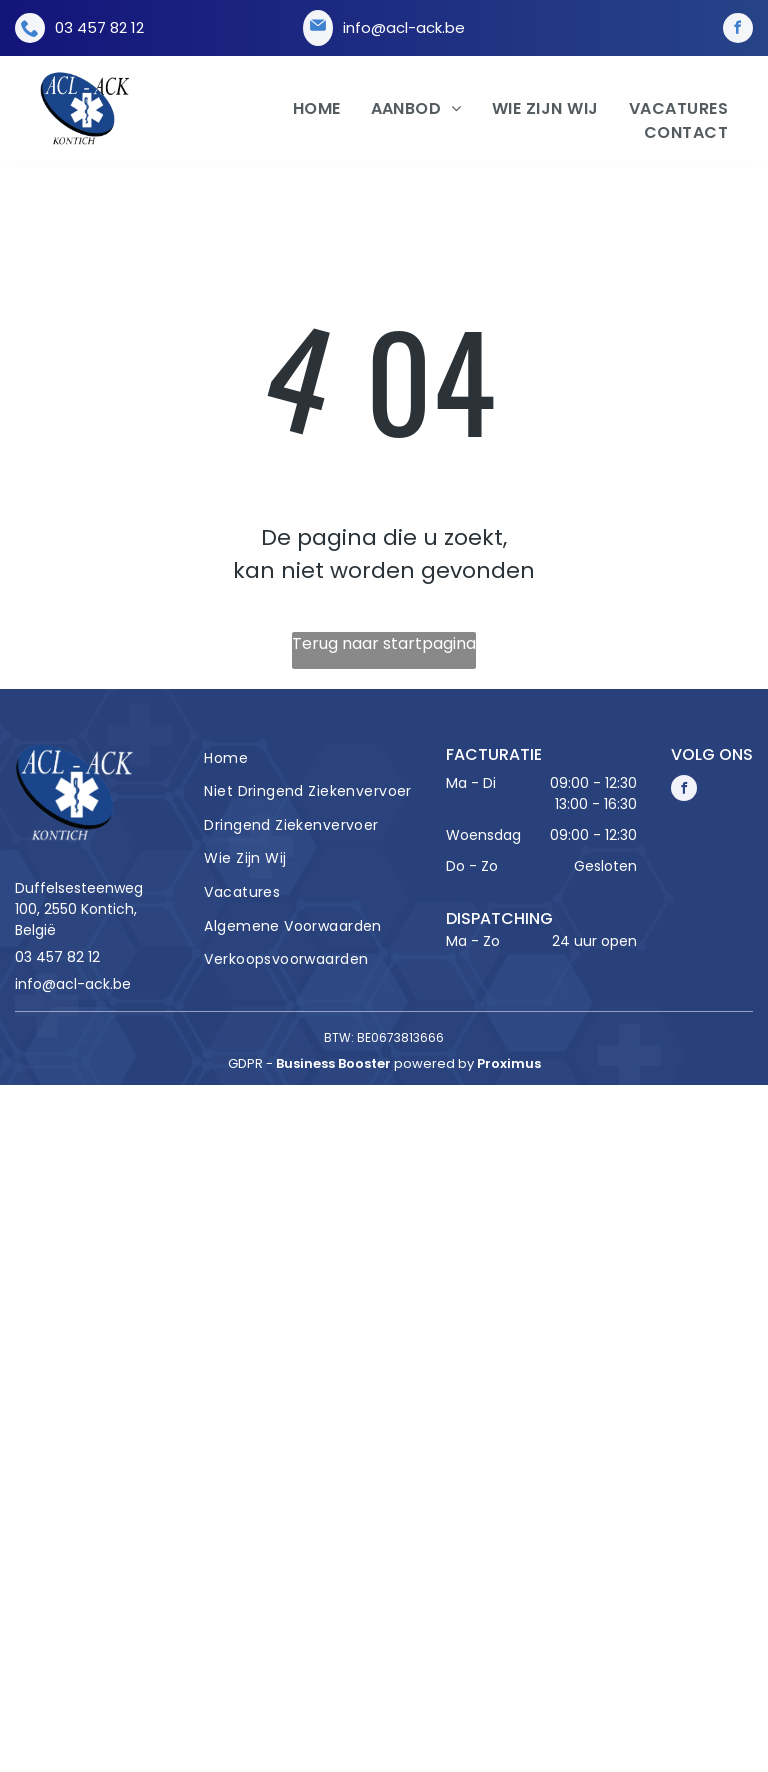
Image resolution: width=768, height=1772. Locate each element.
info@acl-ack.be (404, 27)
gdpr (245, 1063)
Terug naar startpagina (384, 643)
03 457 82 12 (99, 27)
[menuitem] (302, 109)
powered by (434, 1063)
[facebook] (738, 28)
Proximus (509, 1063)
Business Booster (333, 1063)
